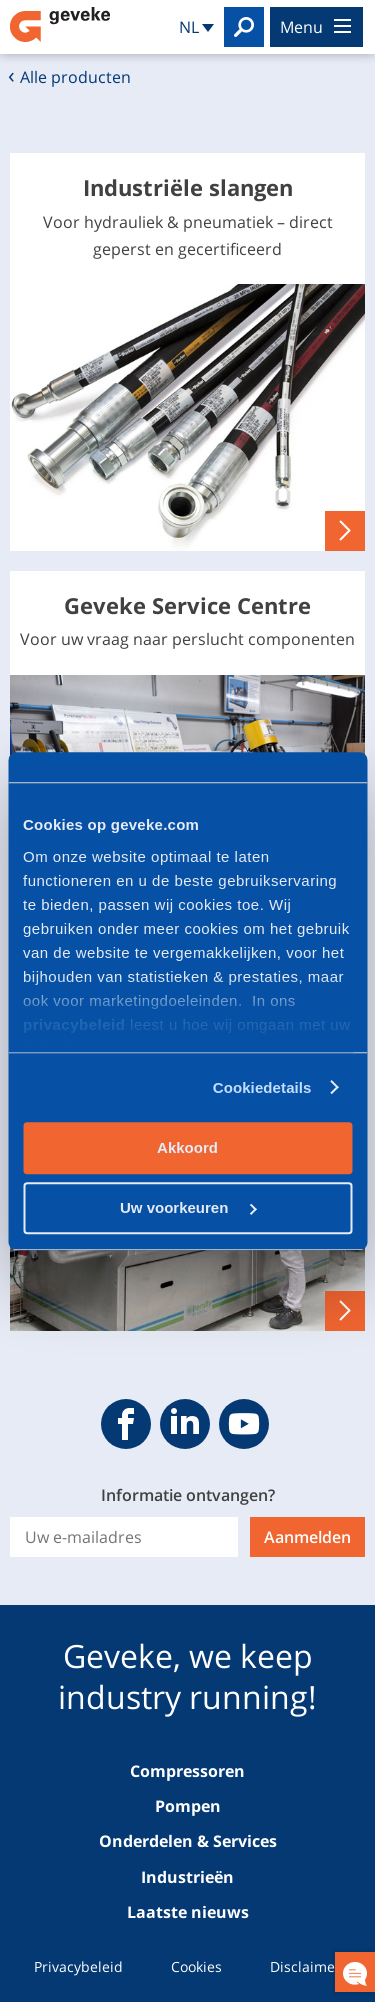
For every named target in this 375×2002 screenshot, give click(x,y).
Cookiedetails (262, 1087)
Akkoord (187, 1147)
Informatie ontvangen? (188, 1495)
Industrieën (187, 1877)
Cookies (196, 1966)
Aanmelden (307, 1537)
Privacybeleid (78, 1966)
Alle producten (75, 77)
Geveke (60, 24)
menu (315, 27)
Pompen (188, 1806)
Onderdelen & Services (188, 1841)
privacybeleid (76, 1024)
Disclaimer (305, 1966)
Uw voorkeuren (188, 1207)
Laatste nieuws (188, 1912)
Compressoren (187, 1771)
